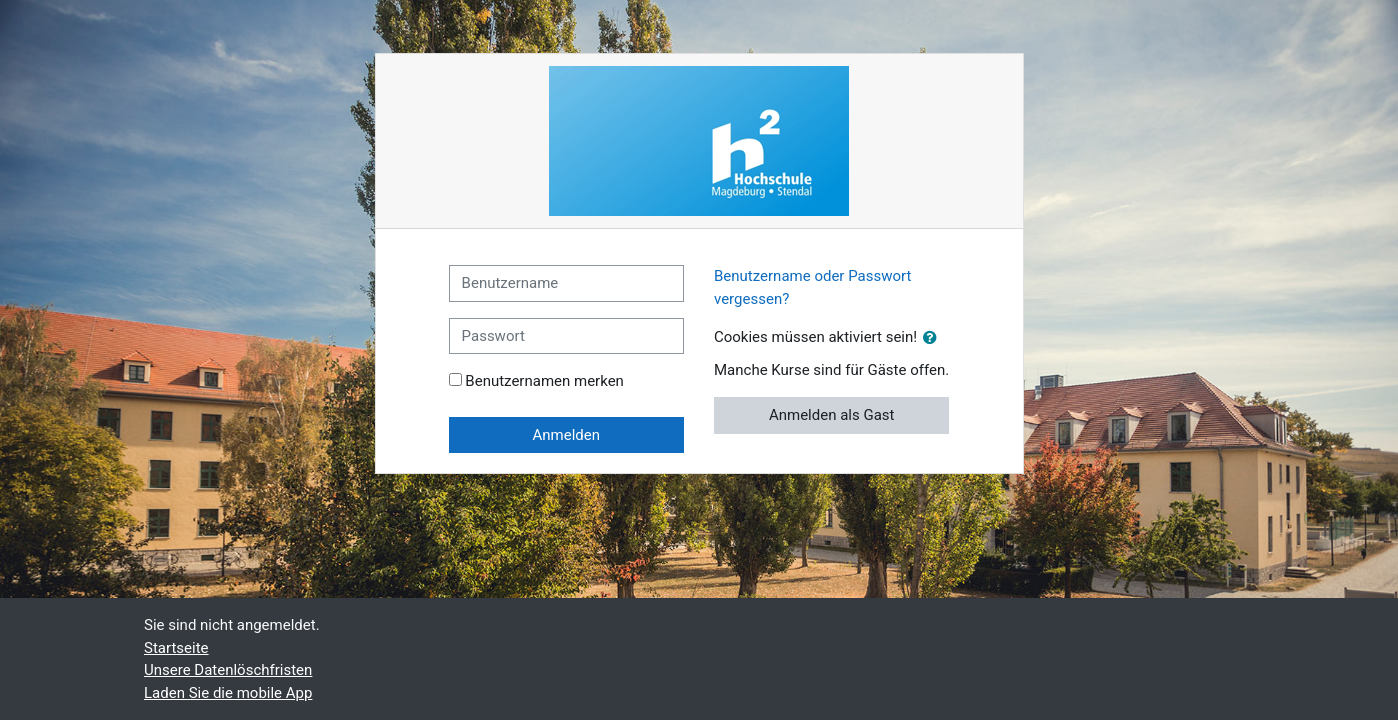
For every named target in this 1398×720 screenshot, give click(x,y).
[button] (934, 338)
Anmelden (567, 435)
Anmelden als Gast (832, 415)
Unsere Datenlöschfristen (228, 670)
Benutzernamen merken (544, 381)
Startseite (176, 648)
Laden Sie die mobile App (228, 693)
